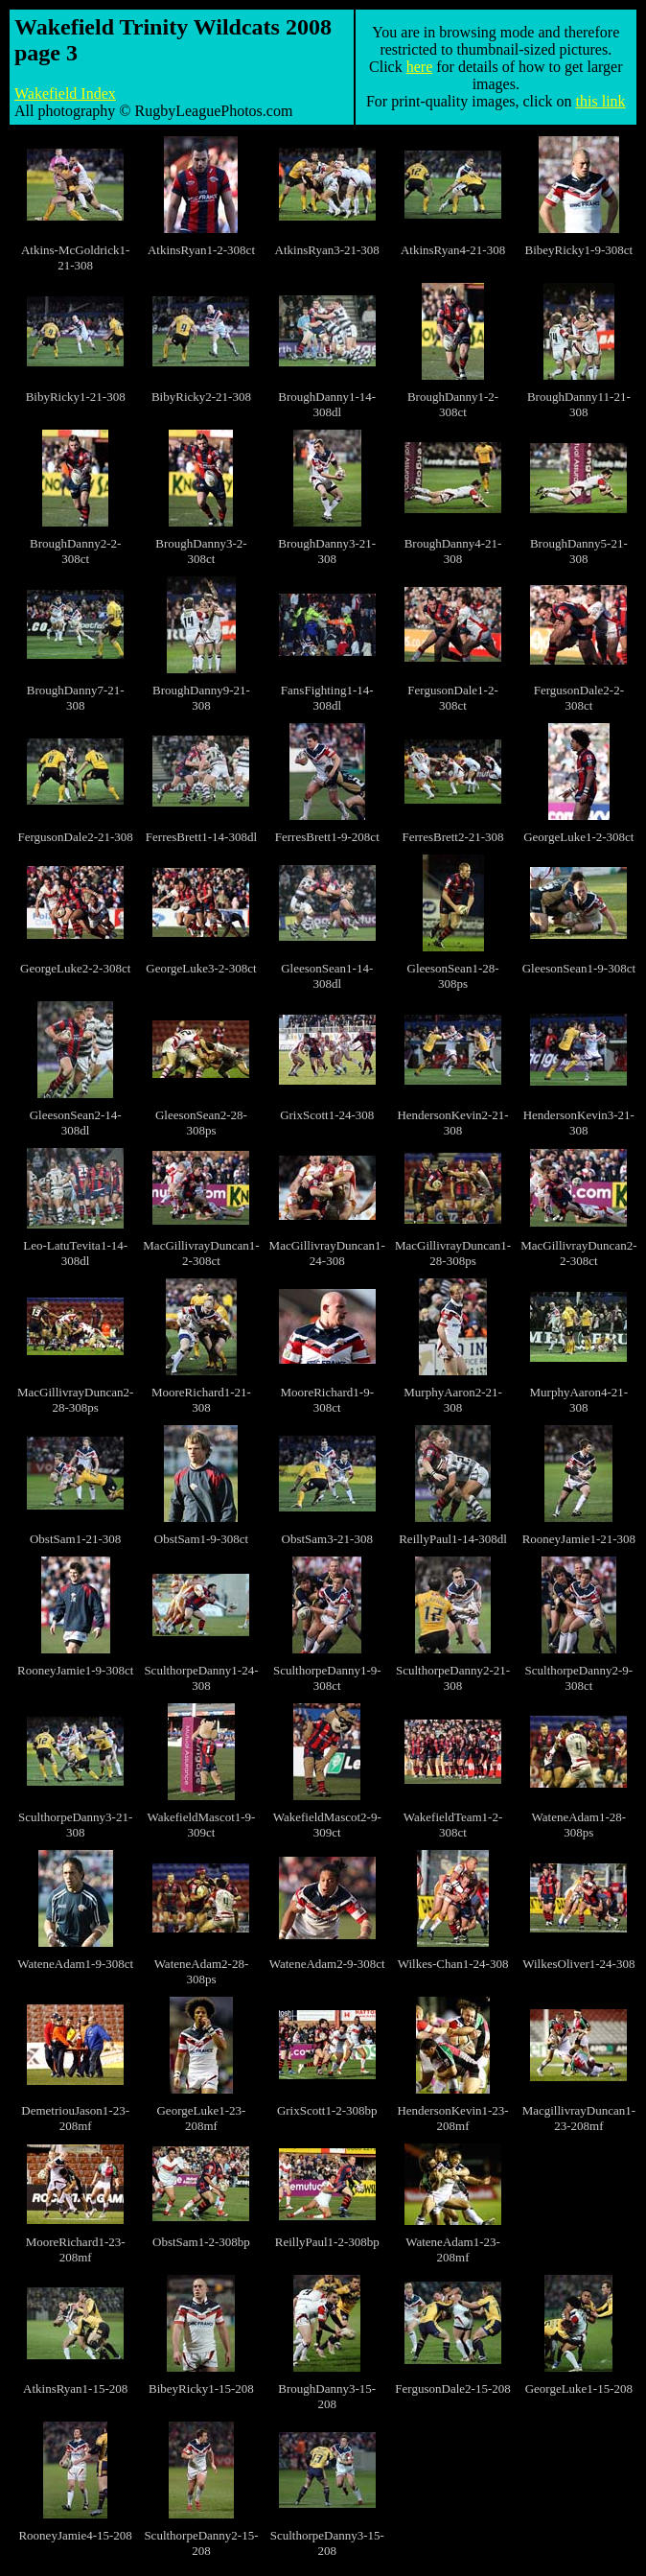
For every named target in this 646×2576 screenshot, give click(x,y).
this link (601, 101)
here (419, 67)
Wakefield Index (65, 93)
